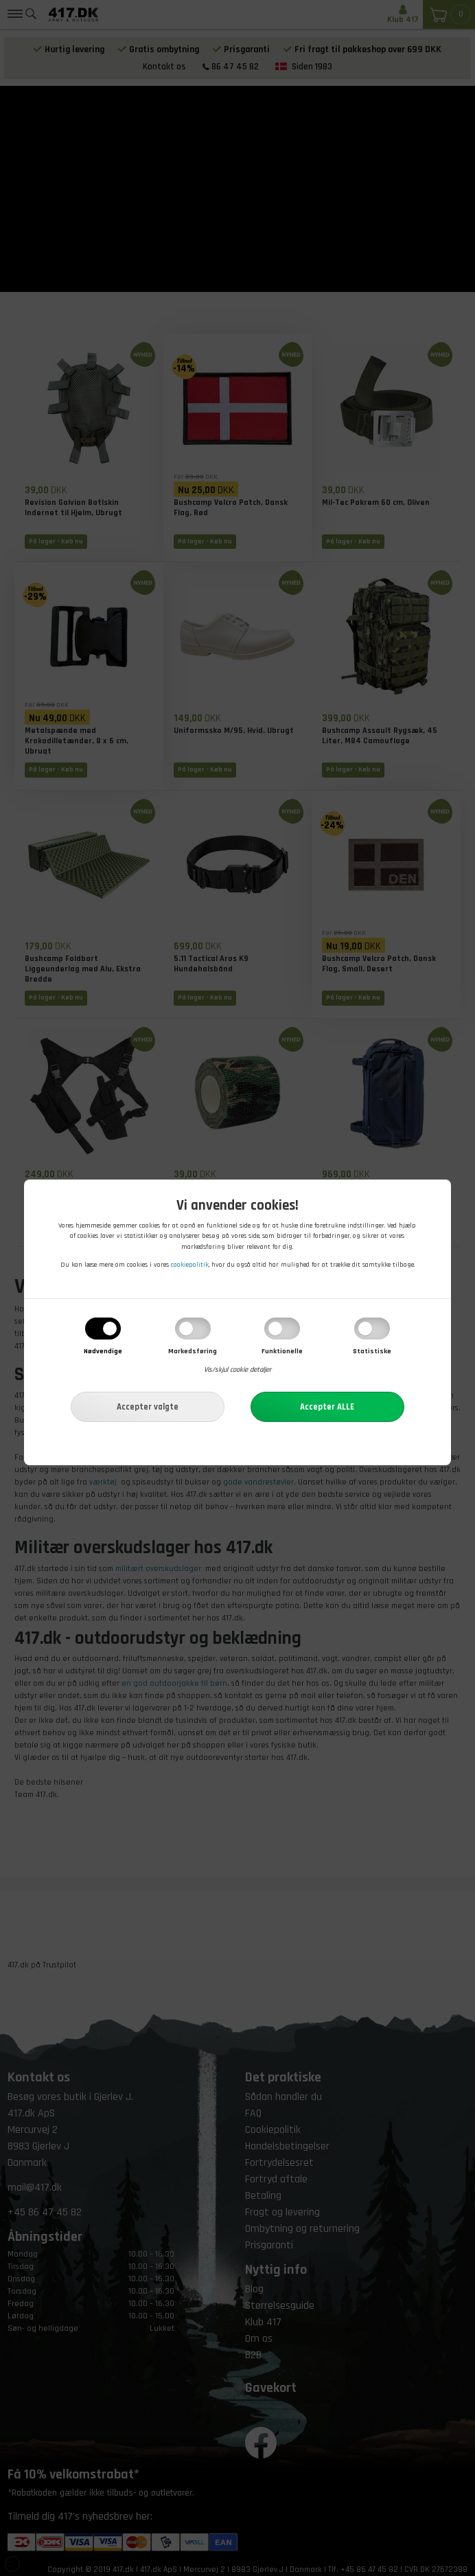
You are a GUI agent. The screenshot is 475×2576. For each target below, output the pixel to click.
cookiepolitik (190, 1264)
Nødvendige (103, 1351)
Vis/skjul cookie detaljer (237, 1370)
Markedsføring (192, 1351)
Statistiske (372, 1351)
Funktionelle (282, 1351)
